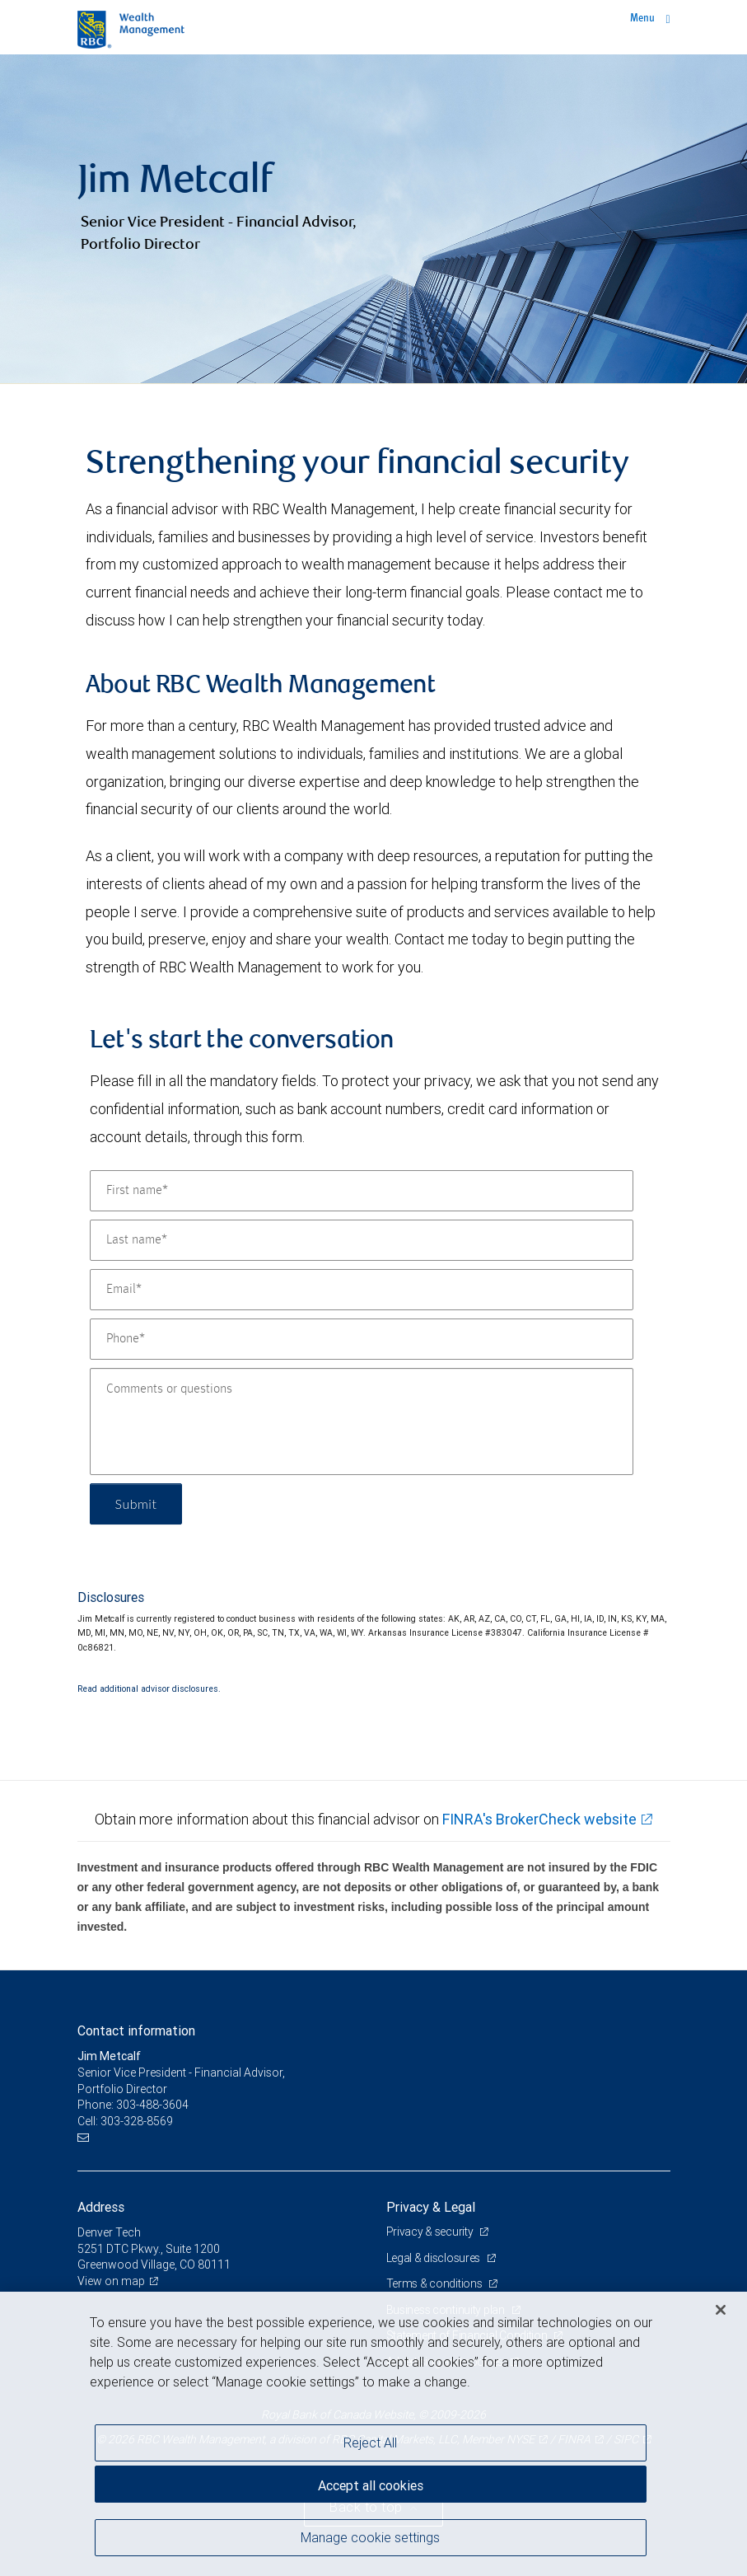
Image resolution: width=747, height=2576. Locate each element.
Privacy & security (431, 2231)
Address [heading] (100, 2207)
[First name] (361, 1190)
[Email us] (85, 2137)
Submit (136, 1503)
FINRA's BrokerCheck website (539, 1819)
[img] (373, 219)
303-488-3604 (152, 2104)
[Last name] (361, 1240)
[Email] (361, 1289)
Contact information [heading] (136, 2030)
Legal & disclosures (434, 2257)
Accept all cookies (370, 2485)
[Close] (721, 2310)
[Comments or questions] (361, 1421)
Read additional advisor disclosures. (149, 1688)
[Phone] (361, 1339)
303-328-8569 (136, 2121)
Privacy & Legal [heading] (430, 2207)
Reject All (370, 2442)
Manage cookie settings (370, 2537)
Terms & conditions (435, 2283)
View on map (111, 2281)
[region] (373, 2434)
